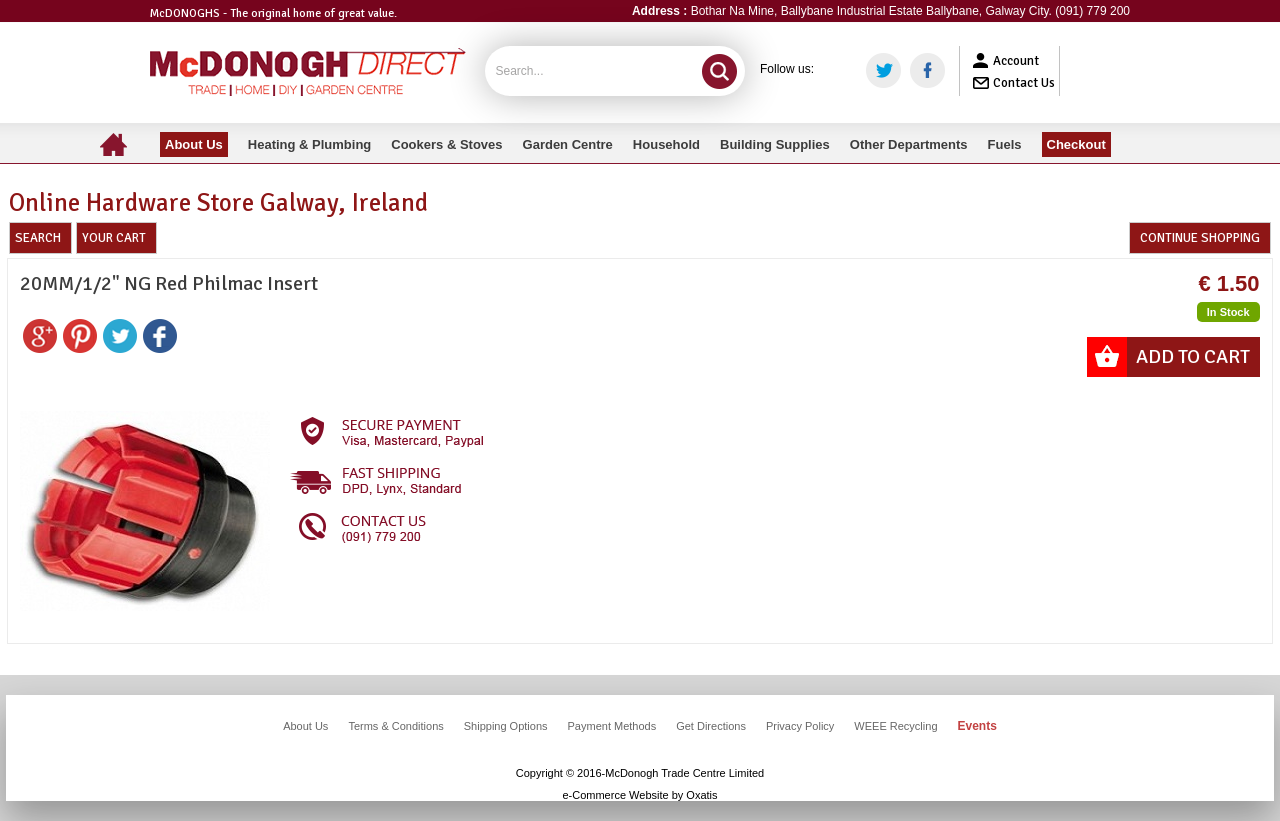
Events (977, 726)
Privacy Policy (800, 726)
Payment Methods (612, 726)
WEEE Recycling (895, 726)
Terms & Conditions (395, 726)
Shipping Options (506, 726)
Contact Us (1024, 83)
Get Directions (711, 726)
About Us (305, 726)
